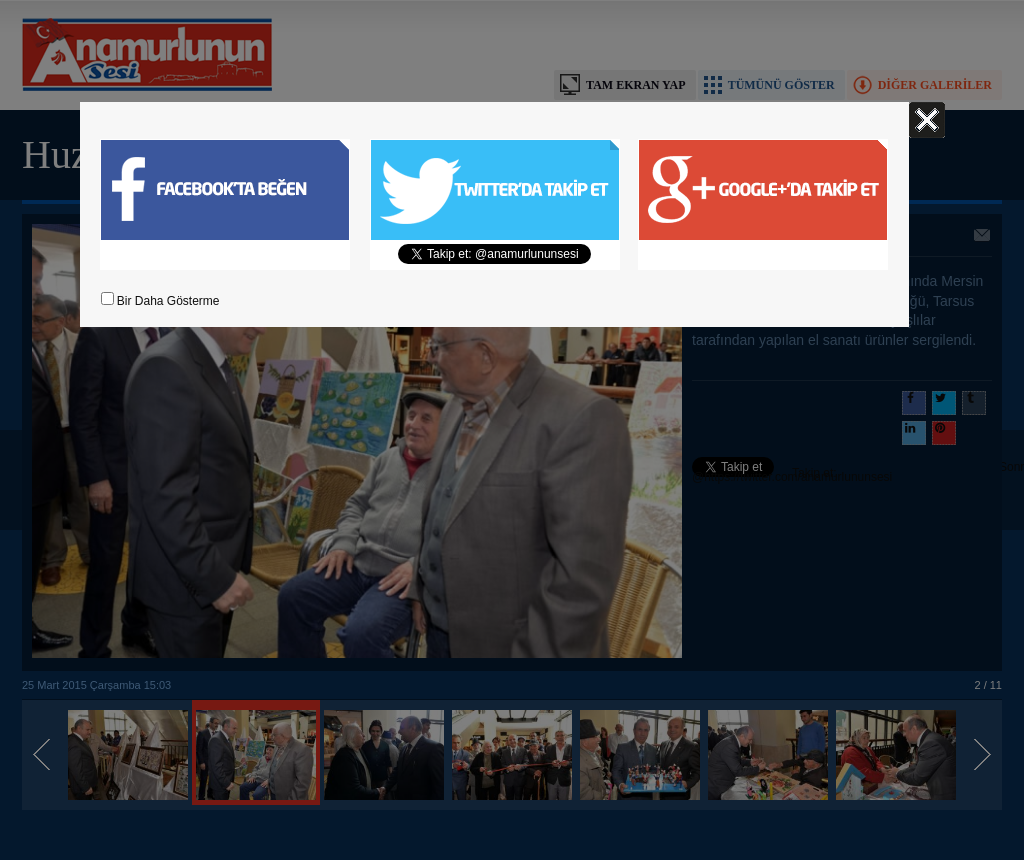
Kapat (927, 120)
